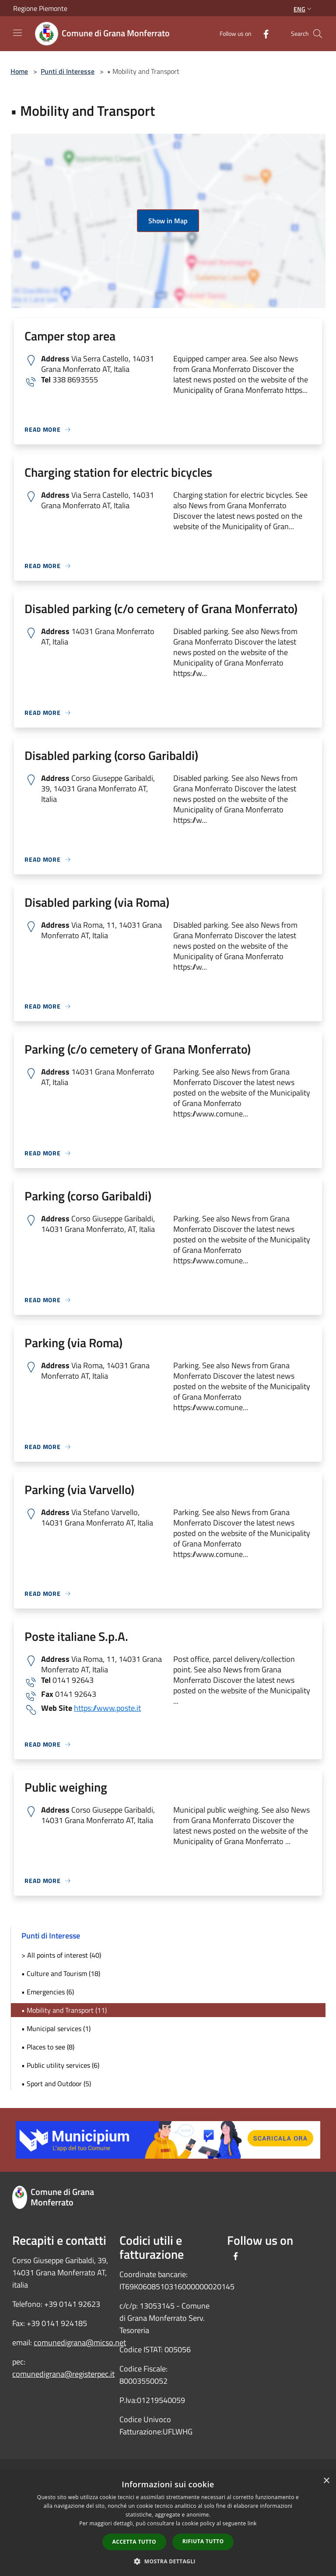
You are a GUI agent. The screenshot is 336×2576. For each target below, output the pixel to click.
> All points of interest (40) (61, 1955)
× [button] (326, 2481)
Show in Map (168, 220)
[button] (168, 2561)
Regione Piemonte (40, 8)
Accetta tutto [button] (134, 2541)
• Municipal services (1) (56, 2028)
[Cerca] (317, 33)
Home (19, 71)
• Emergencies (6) (47, 1992)
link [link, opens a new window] (252, 2523)
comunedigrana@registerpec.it (63, 2374)
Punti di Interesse (67, 71)
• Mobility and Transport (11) (64, 2010)
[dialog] (168, 2524)
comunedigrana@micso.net (80, 2342)
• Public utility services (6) (60, 2065)
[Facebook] (262, 33)
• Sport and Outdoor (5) (56, 2083)
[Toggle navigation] (17, 33)
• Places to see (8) (47, 2047)
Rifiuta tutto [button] (203, 2541)
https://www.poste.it (107, 1708)
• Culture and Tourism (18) (60, 1973)
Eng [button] (303, 9)
